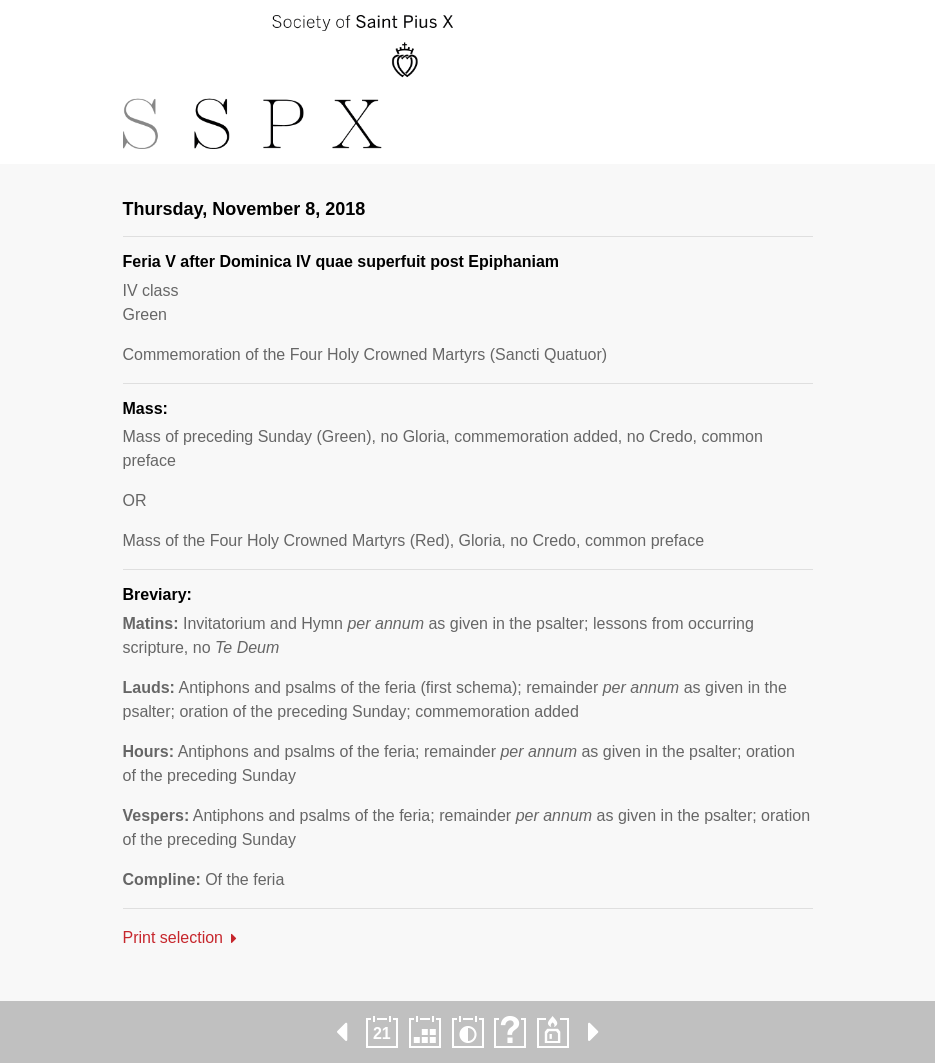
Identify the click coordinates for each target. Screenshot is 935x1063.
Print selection (173, 937)
